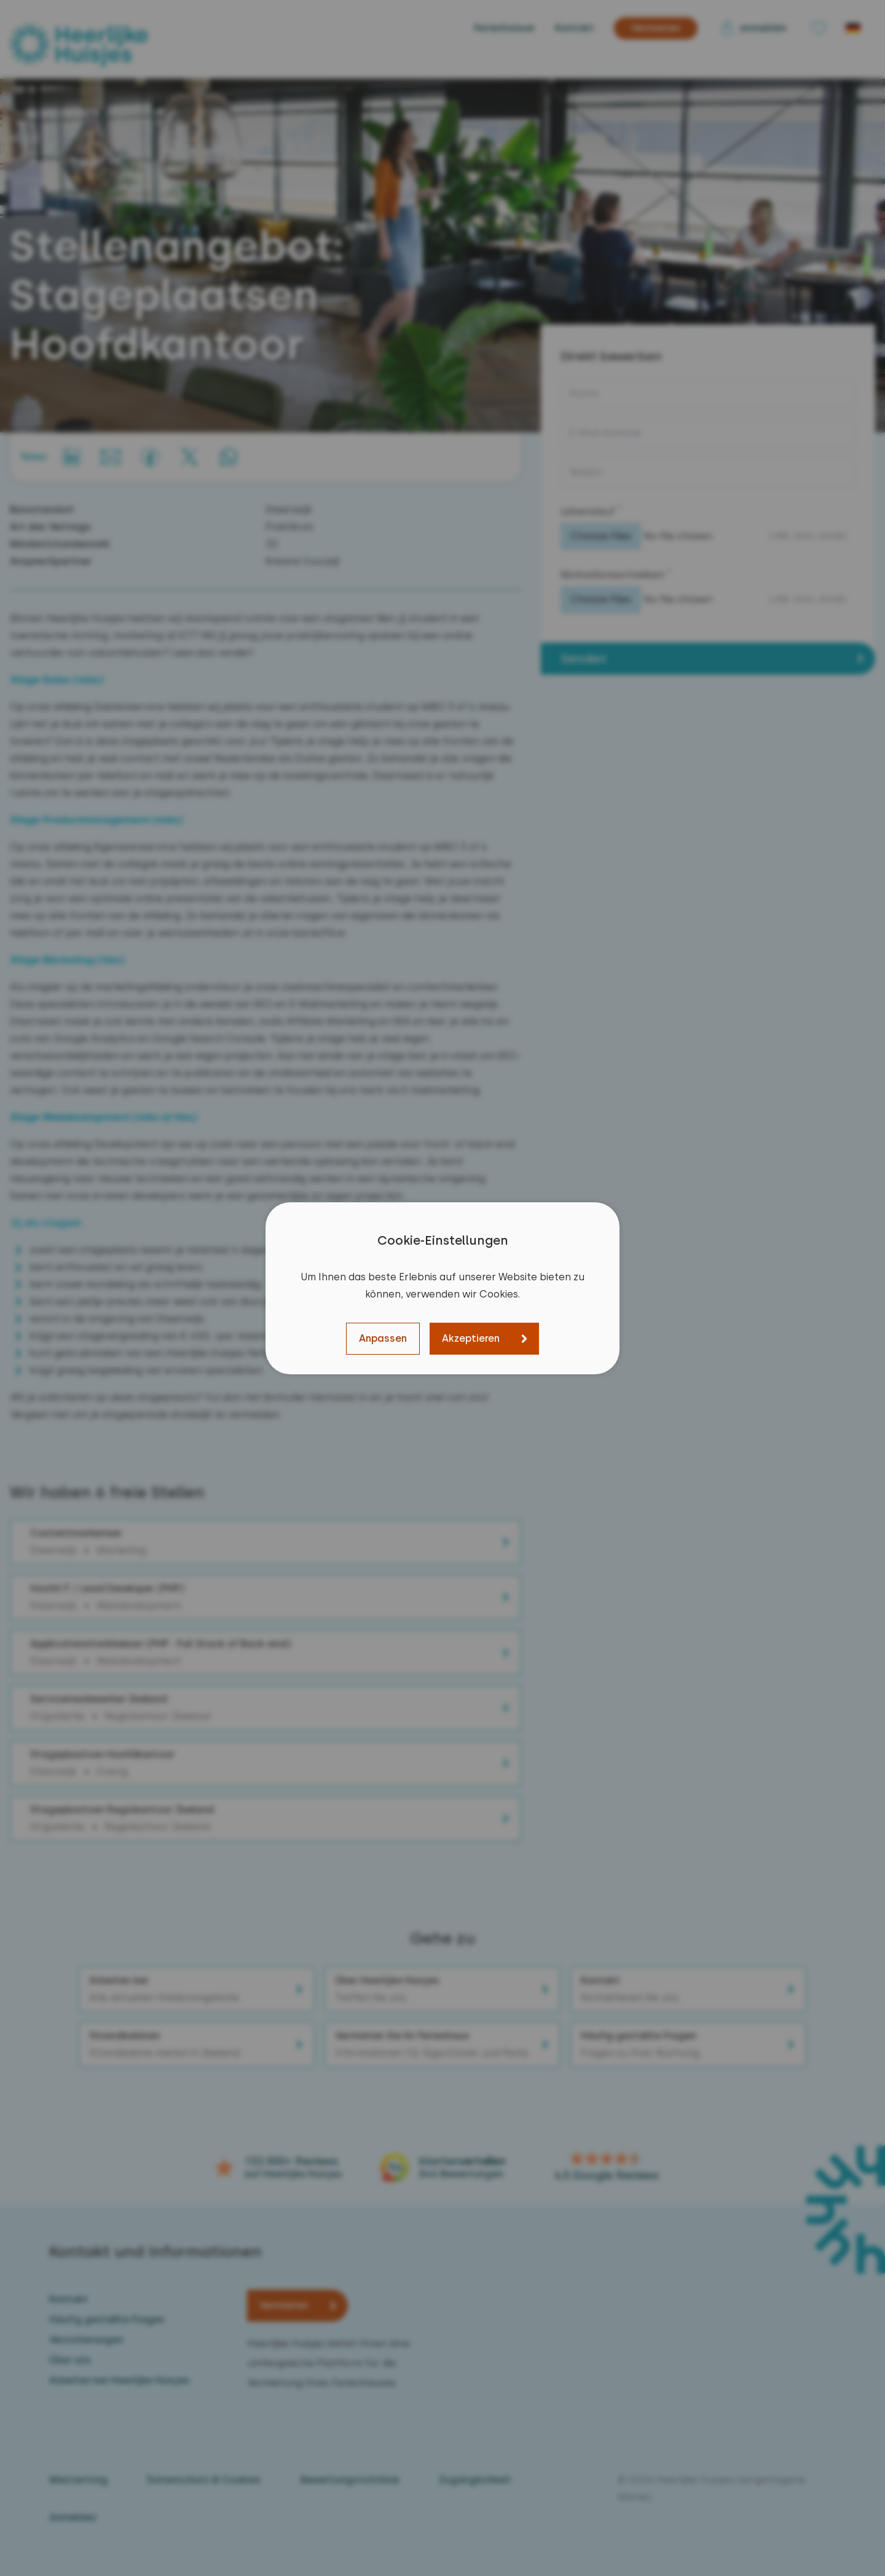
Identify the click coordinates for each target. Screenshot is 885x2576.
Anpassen (383, 1338)
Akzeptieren (471, 1338)
